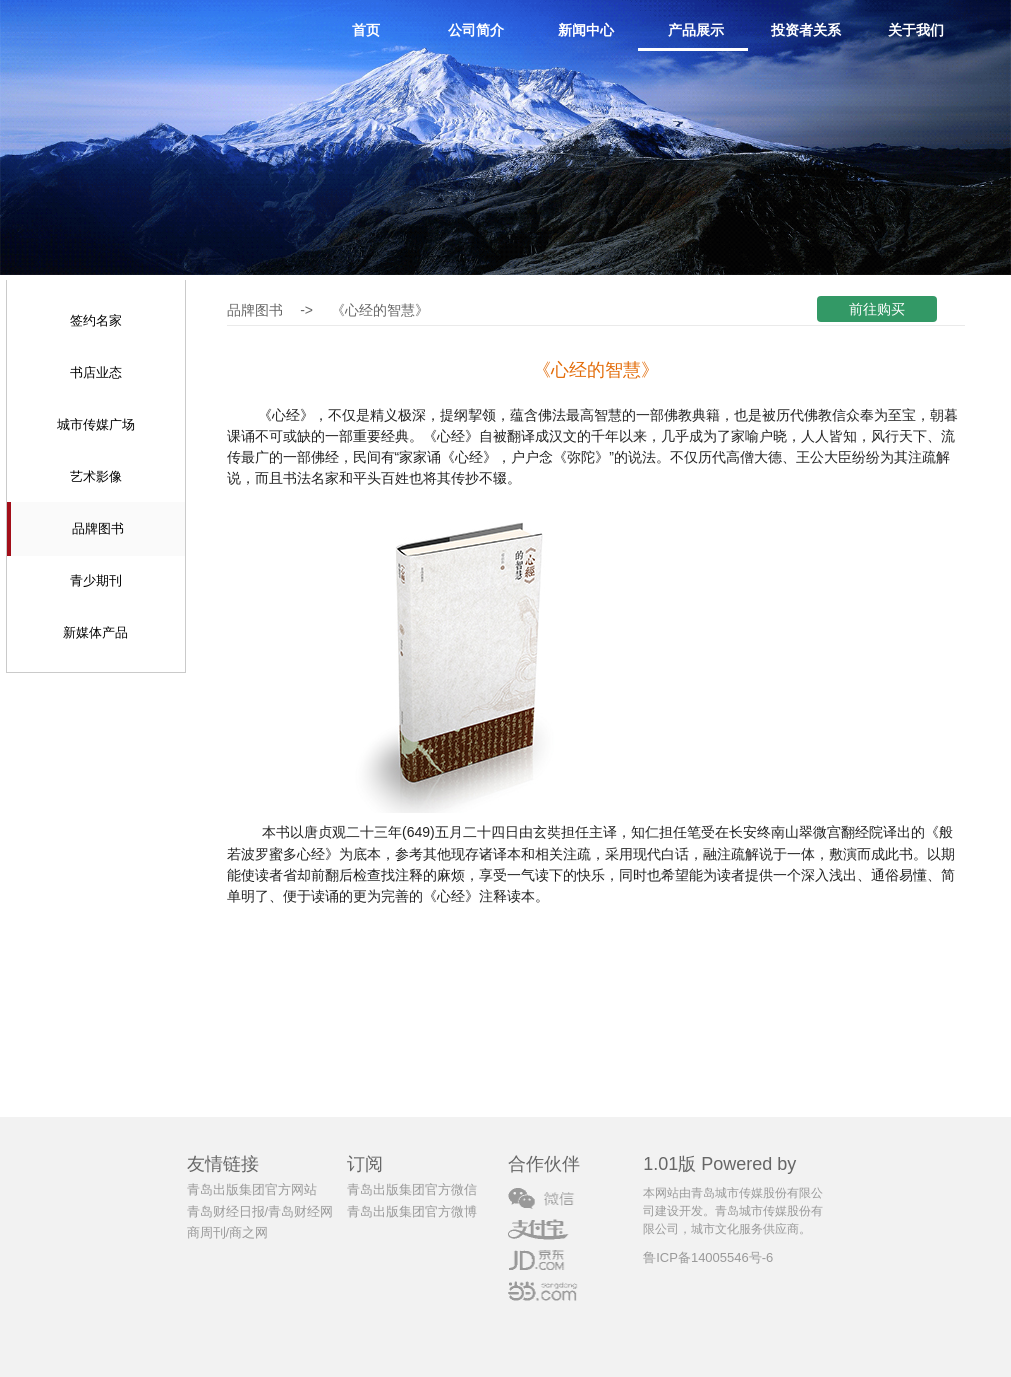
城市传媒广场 (96, 424)
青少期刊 (96, 580)
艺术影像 (96, 476)
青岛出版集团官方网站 (252, 1189)
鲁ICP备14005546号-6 (708, 1257)
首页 (366, 30)
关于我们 (916, 30)
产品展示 (696, 30)
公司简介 (476, 30)
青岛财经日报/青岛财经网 (260, 1211)
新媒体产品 (95, 632)
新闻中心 (586, 30)
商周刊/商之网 (228, 1232)
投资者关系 (806, 30)
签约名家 (96, 320)
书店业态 (96, 372)
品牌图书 (98, 528)
